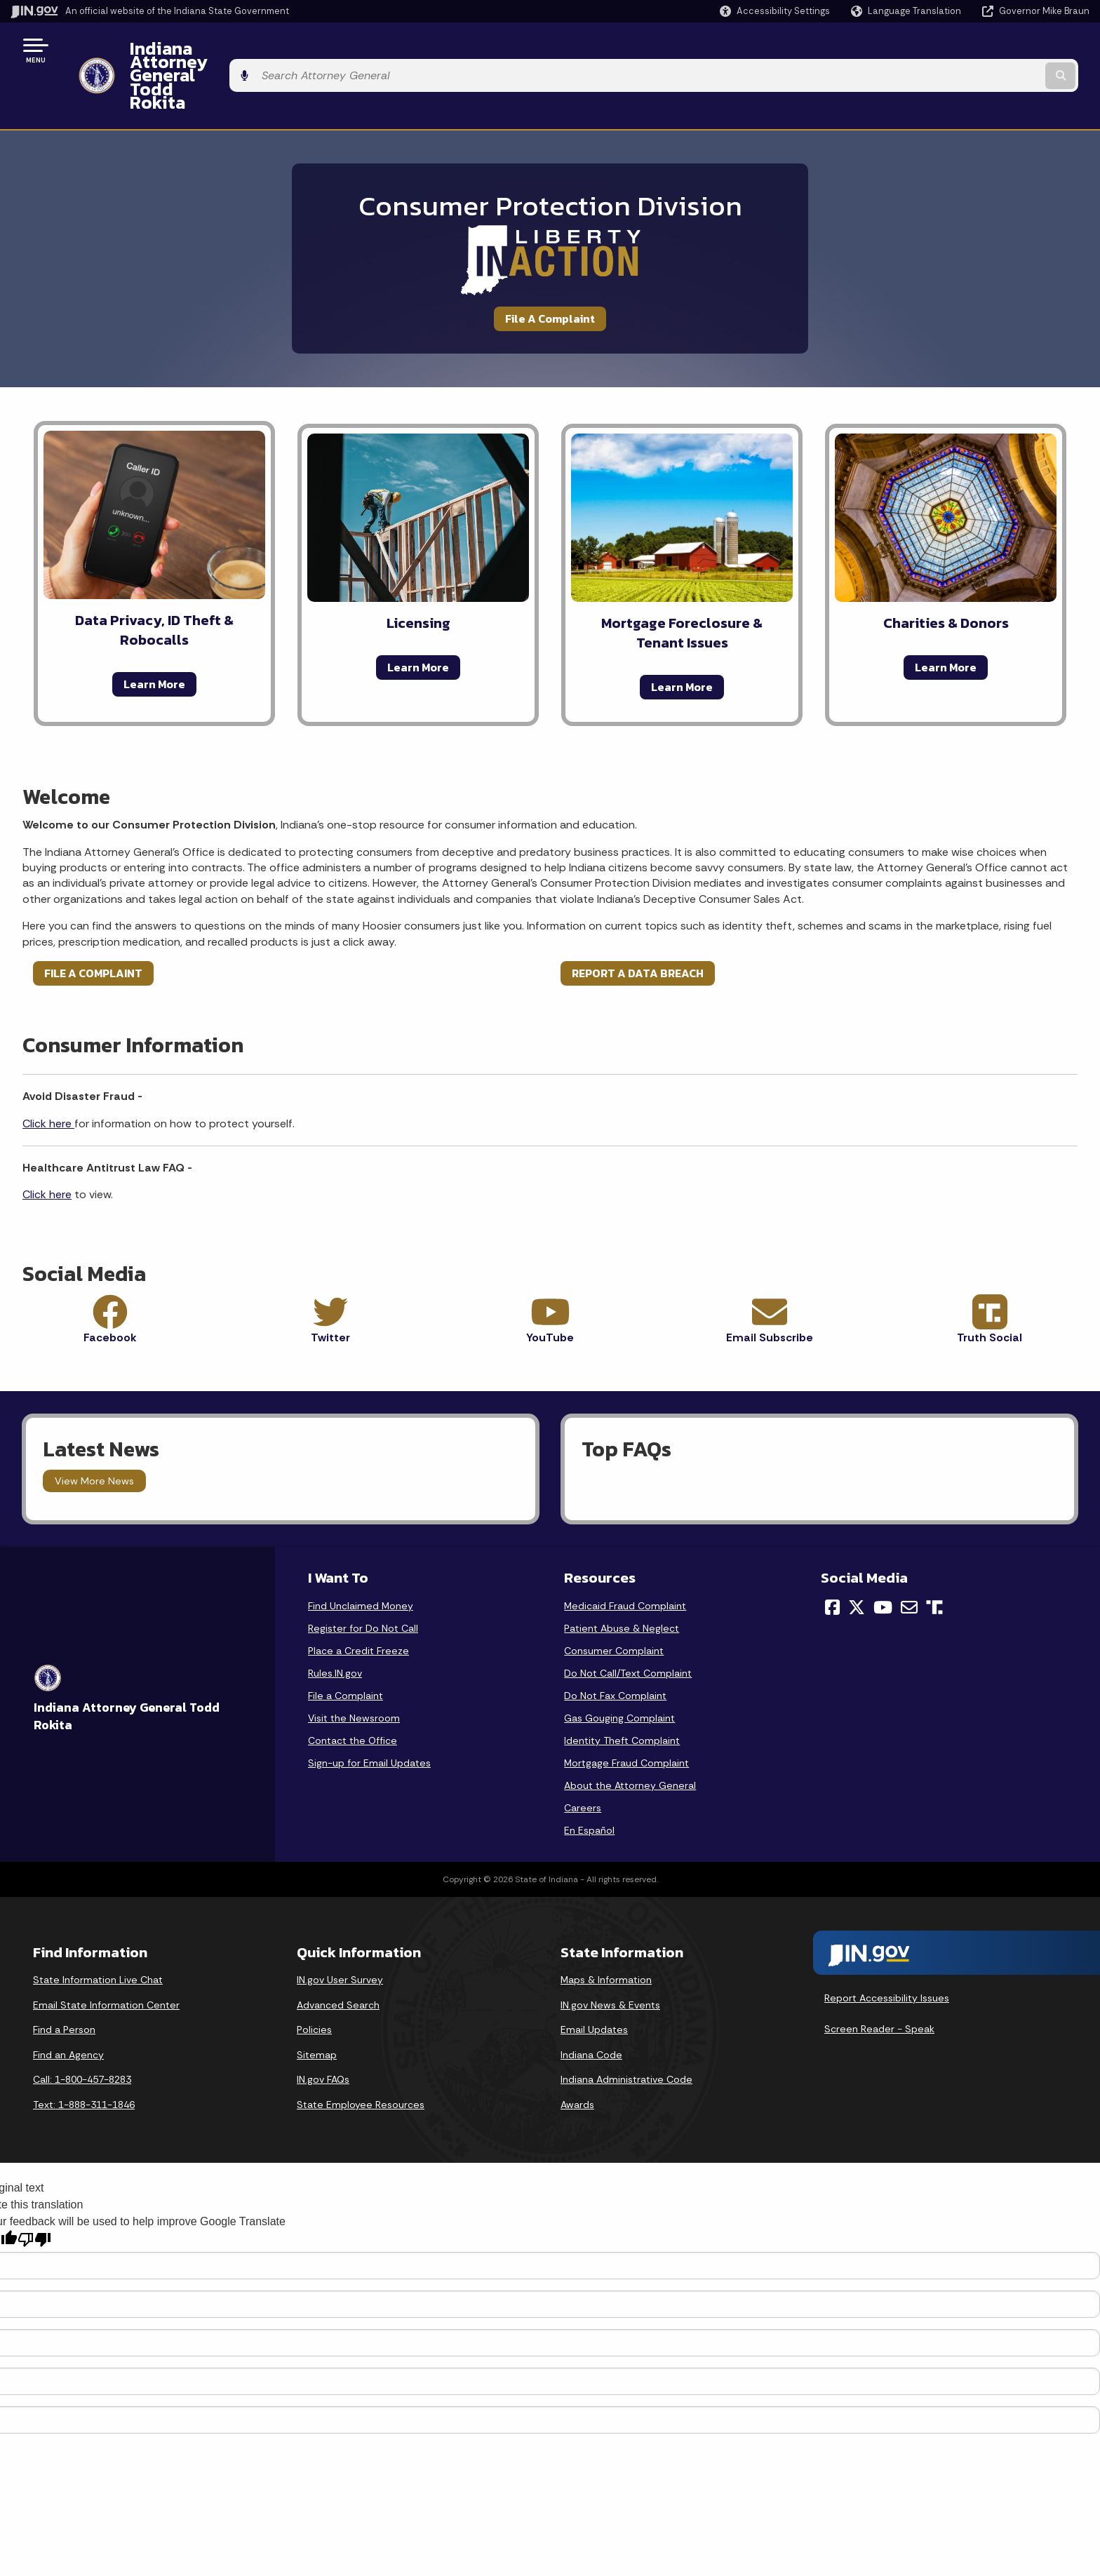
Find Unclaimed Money (360, 1554)
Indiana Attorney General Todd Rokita (274, 49)
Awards (577, 2053)
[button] (775, 11)
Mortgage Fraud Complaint (626, 1711)
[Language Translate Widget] (907, 11)
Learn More (154, 632)
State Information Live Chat (98, 1928)
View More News (94, 1429)
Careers (582, 1756)
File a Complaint (345, 1644)
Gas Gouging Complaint (619, 1667)
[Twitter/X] (856, 1556)
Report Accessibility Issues (886, 1946)
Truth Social (989, 1286)
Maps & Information (606, 1928)
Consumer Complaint (614, 1599)
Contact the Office (352, 1689)
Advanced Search (338, 1953)
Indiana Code (591, 2003)
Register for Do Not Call (363, 1577)
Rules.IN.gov (335, 1622)
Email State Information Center (106, 1953)
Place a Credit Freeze (358, 1599)
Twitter (330, 1286)
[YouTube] (882, 1556)
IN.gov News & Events (610, 1953)
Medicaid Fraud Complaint (625, 1554)
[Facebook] (832, 1556)
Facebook (110, 1286)
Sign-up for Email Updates (369, 1711)
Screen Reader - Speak (879, 1977)
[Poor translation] (34, 2188)
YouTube (550, 1286)
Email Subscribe (769, 1286)
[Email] (909, 1556)
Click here (48, 1072)
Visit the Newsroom (354, 1667)
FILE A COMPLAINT (93, 921)
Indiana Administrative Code (626, 2028)
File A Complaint (550, 267)
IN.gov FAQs (323, 2028)
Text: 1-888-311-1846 (84, 2053)
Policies (314, 1978)
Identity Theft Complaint (622, 1689)
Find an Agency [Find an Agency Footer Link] (68, 2003)
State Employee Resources (360, 2053)
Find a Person (64, 1978)
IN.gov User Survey (340, 1928)
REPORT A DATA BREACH (638, 921)
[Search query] (964, 50)
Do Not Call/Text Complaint (628, 1622)
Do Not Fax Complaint (615, 1644)
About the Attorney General (630, 1734)
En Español (589, 1779)
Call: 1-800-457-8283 (82, 2028)
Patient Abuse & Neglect (621, 1577)
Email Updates (594, 1978)
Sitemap (317, 2003)
